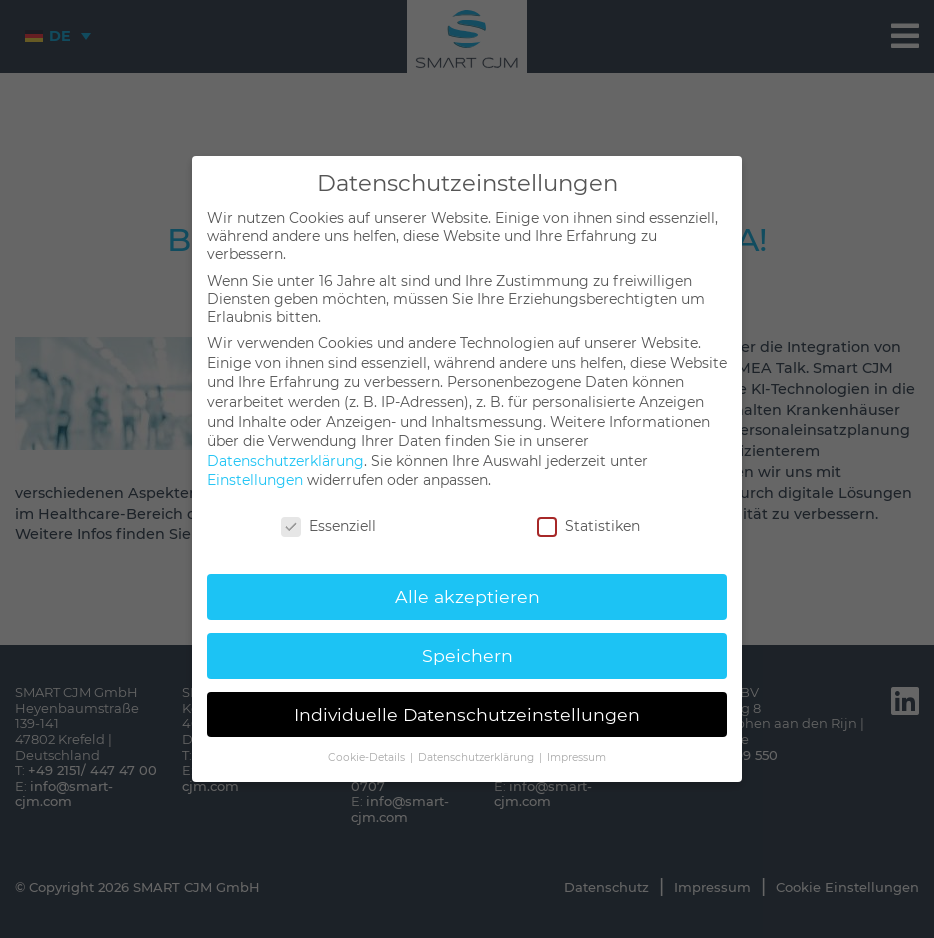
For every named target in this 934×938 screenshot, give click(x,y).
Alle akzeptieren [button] (467, 596)
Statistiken (588, 526)
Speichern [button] (467, 655)
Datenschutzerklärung (285, 461)
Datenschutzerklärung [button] (477, 757)
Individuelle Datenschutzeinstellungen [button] (467, 714)
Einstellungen (255, 480)
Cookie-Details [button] (368, 757)
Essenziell (328, 526)
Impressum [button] (576, 757)
